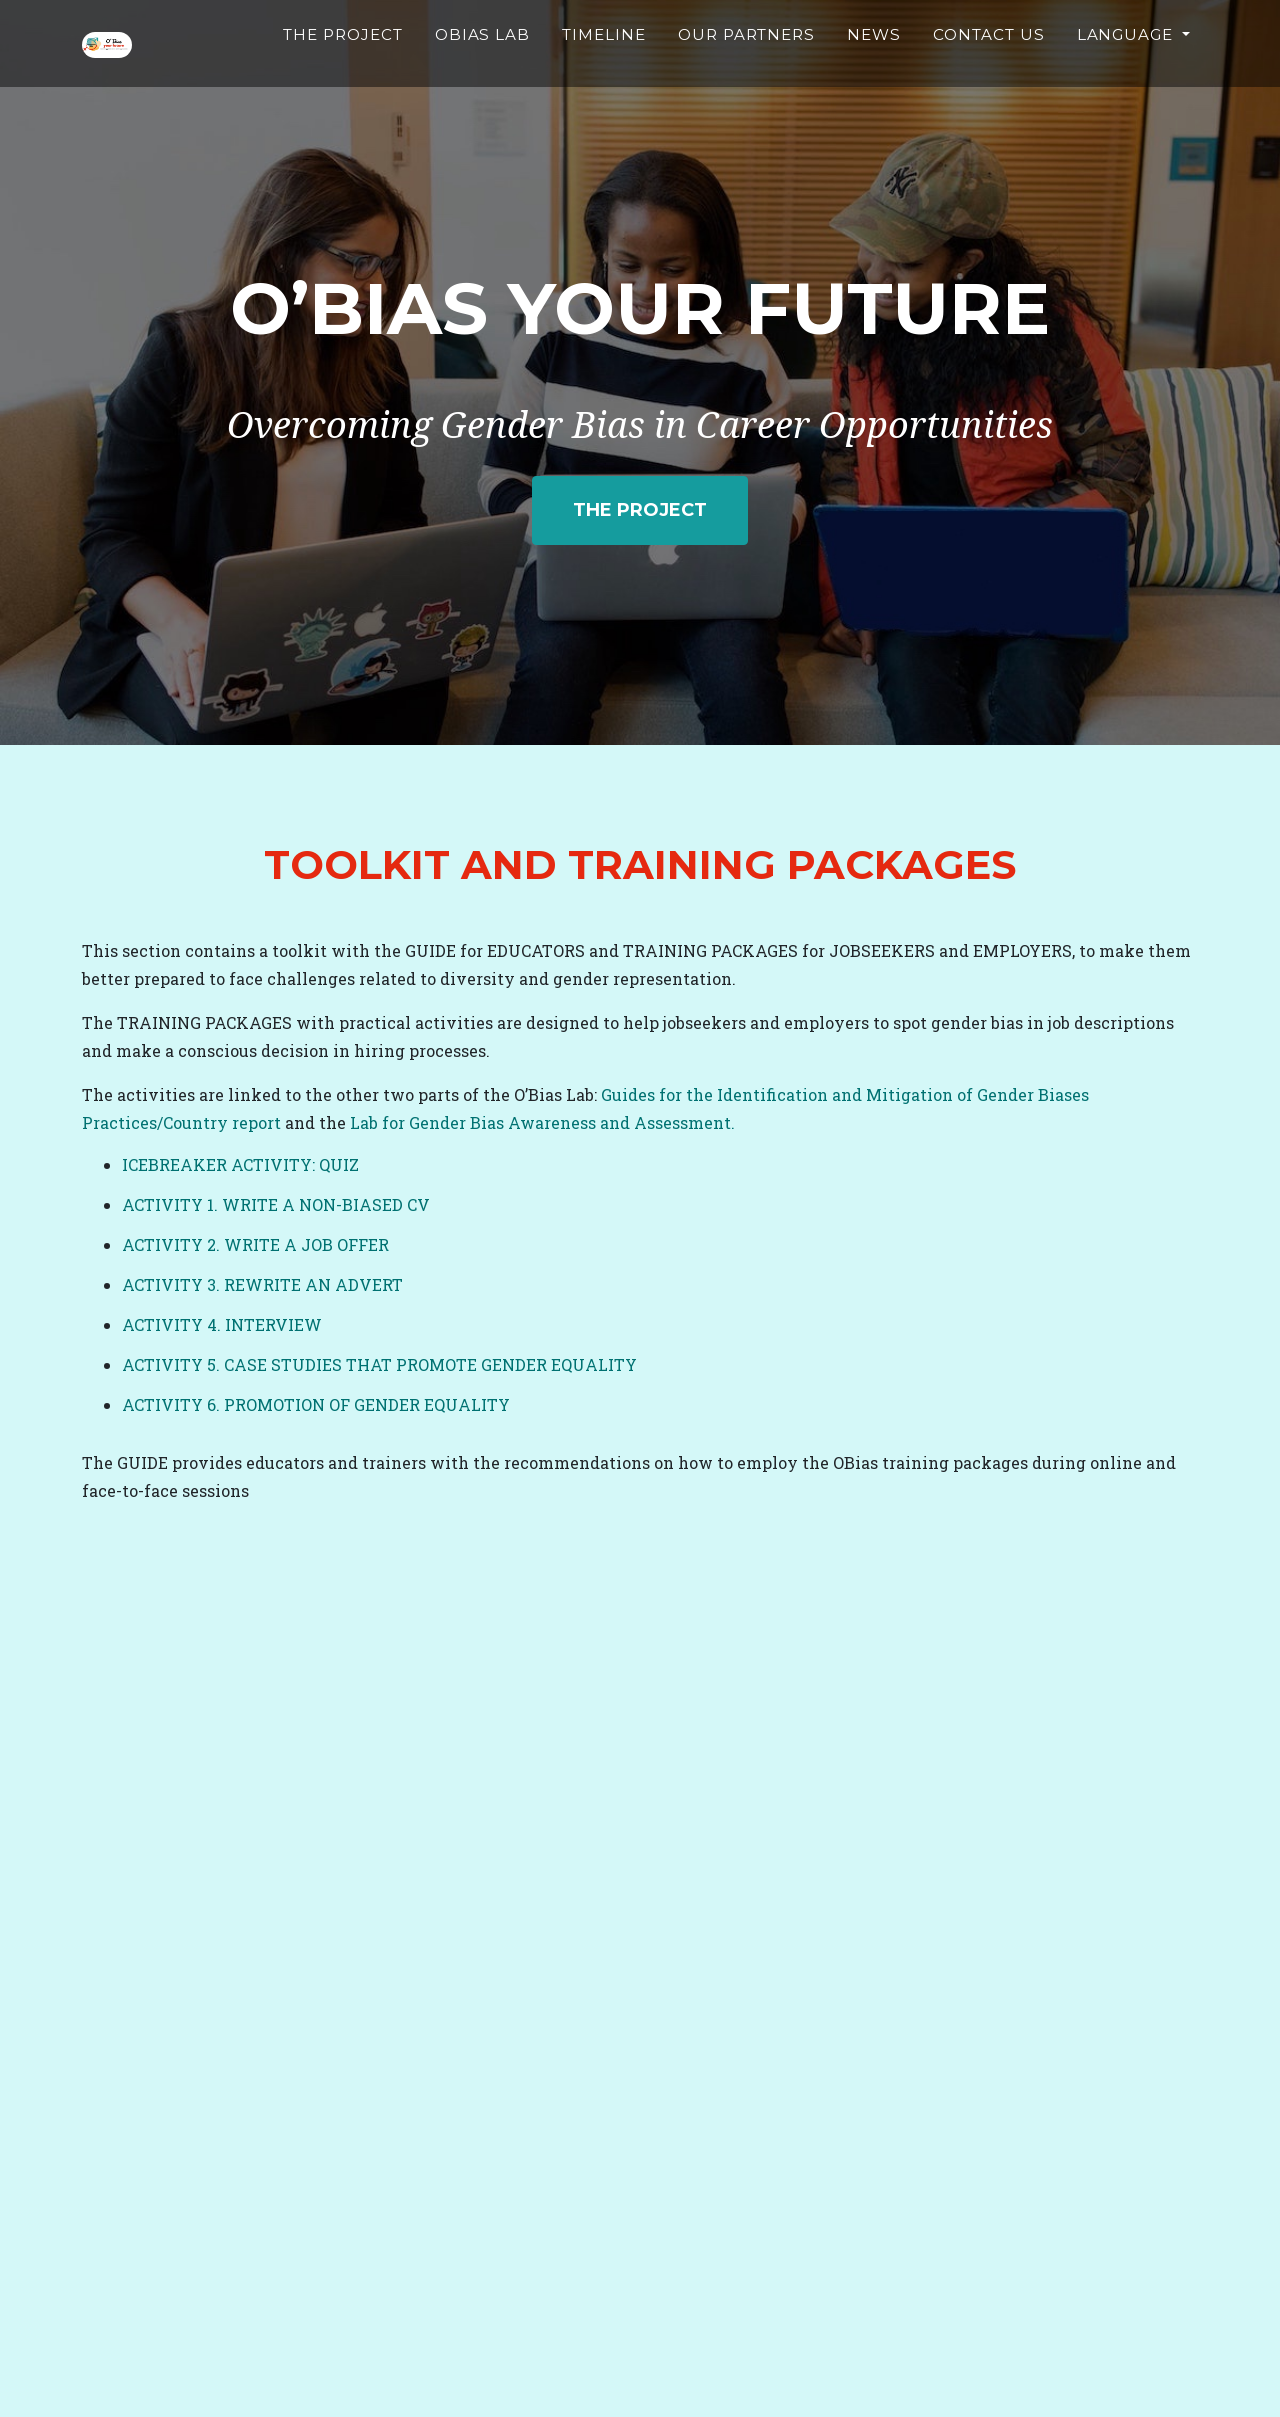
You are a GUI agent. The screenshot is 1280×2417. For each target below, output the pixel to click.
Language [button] (1128, 64)
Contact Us (994, 76)
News (883, 64)
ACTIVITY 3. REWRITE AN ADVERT (262, 1284)
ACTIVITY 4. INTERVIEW (222, 1324)
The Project (376, 76)
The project (640, 510)
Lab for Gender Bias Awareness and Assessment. (542, 1122)
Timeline (624, 64)
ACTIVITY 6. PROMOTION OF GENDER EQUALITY (316, 1404)
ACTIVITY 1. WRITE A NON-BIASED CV (276, 1204)
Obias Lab (506, 76)
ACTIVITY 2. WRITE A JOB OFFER (255, 1244)
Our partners (761, 76)
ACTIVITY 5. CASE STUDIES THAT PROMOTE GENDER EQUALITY (379, 1364)
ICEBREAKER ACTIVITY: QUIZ (240, 1164)
